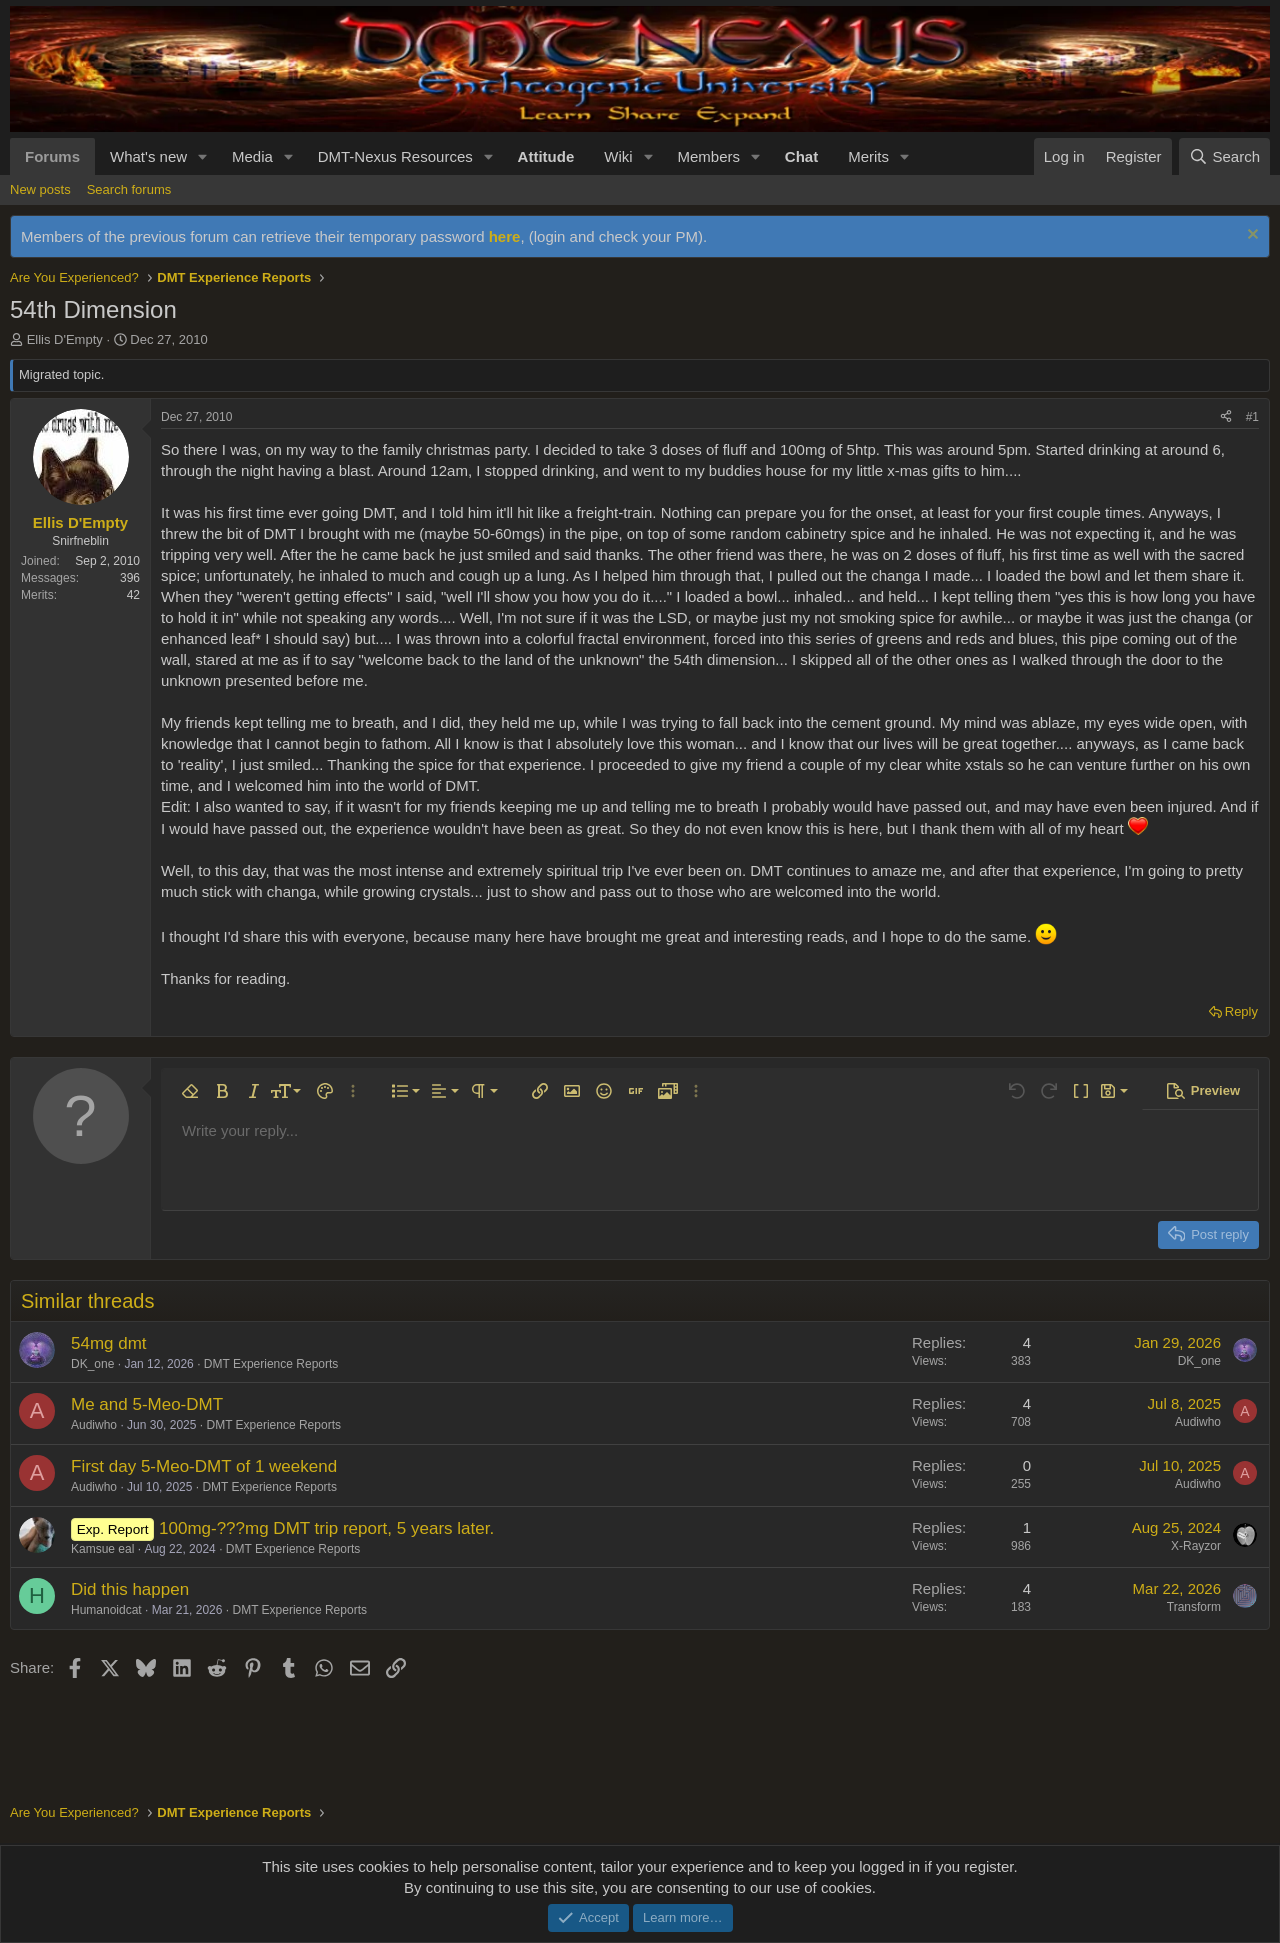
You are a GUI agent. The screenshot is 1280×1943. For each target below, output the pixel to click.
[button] (203, 156)
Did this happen (130, 1589)
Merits (868, 156)
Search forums (129, 189)
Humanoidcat (106, 1610)
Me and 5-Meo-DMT (147, 1404)
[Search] (1224, 156)
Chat (801, 156)
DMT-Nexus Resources (395, 156)
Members (708, 156)
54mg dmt (109, 1343)
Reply (1241, 1011)
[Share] (1226, 417)
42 (133, 595)
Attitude (546, 156)
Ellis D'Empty (65, 339)
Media (252, 156)
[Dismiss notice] (1250, 236)
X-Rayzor (1196, 1546)
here (505, 236)
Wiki (618, 156)
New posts (40, 189)
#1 (1252, 417)
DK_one (92, 1364)
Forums (52, 156)
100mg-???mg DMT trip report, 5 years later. (326, 1528)
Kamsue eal (102, 1549)
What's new (148, 156)
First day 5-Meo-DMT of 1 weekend (204, 1466)
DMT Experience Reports (271, 1364)
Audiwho (94, 1425)
